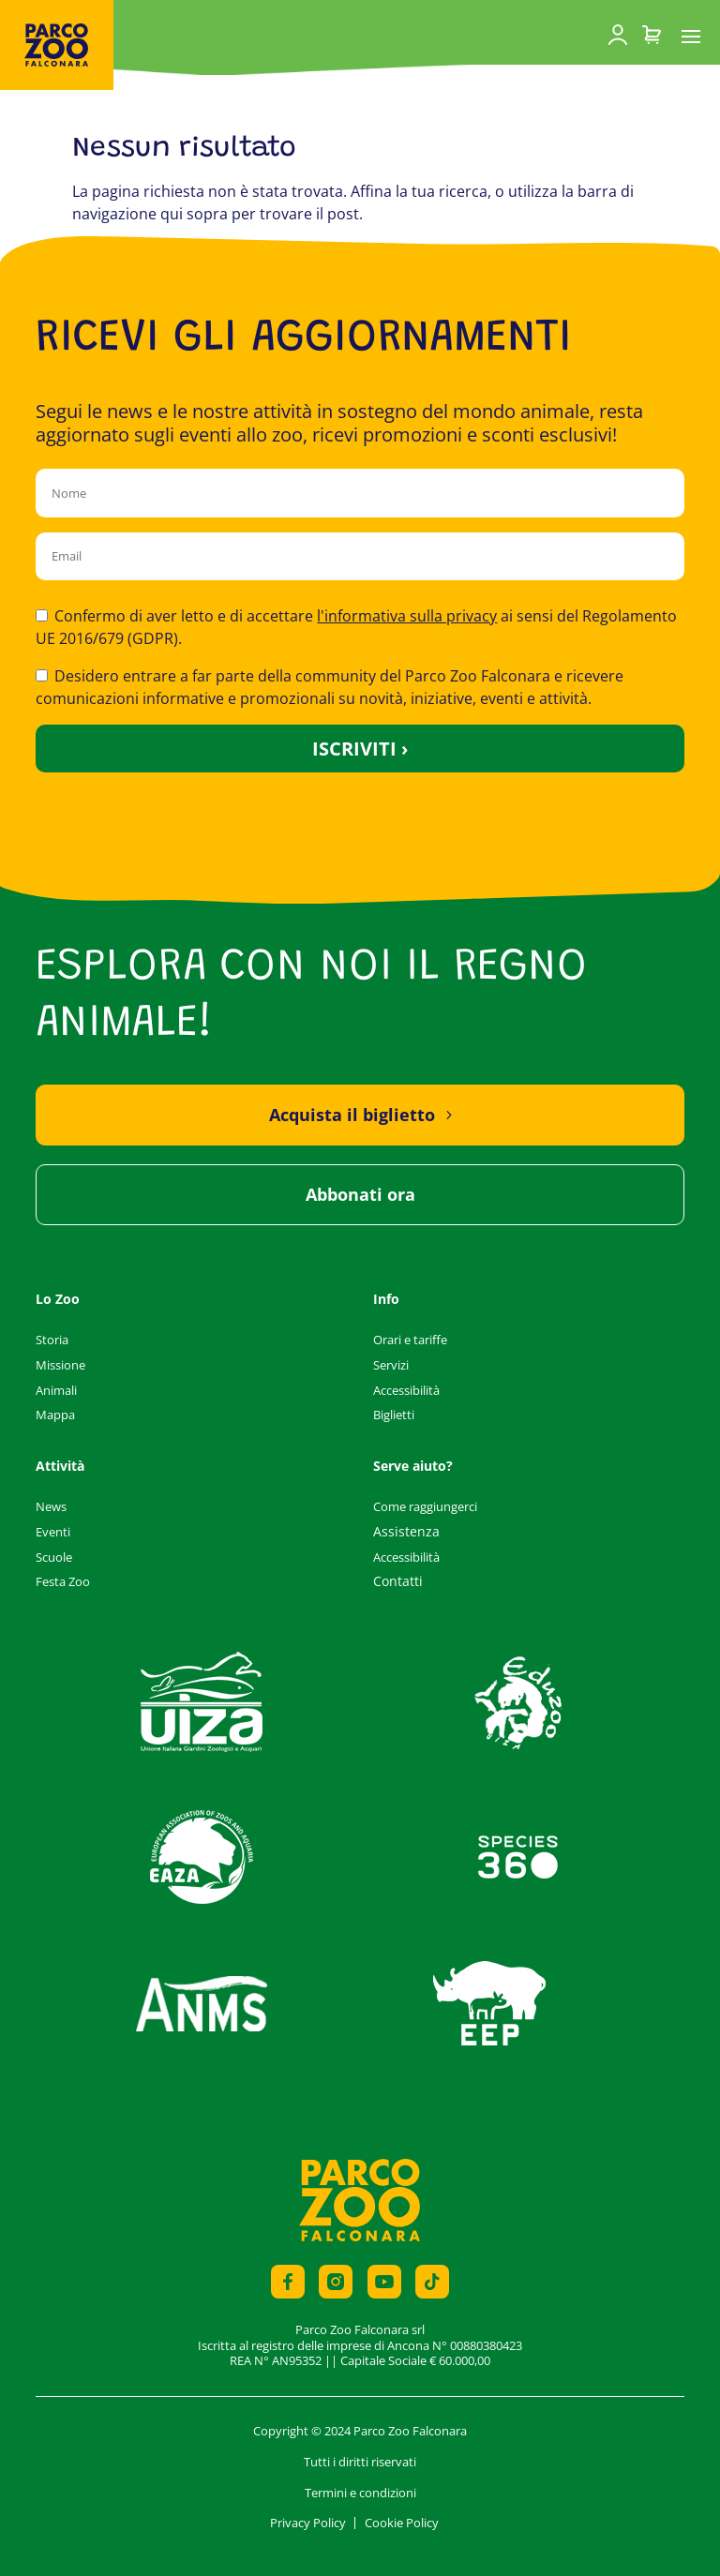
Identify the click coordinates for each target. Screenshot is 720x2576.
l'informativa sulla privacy (407, 616)
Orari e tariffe (410, 1339)
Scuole (54, 1557)
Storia (52, 1339)
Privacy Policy (308, 2522)
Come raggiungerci (425, 1506)
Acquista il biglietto (352, 1114)
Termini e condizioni (360, 2492)
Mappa (55, 1414)
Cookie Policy (402, 2522)
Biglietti (393, 1414)
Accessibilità (406, 1390)
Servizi (391, 1364)
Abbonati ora (360, 1194)
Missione (60, 1364)
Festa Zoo (63, 1581)
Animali (56, 1390)
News (51, 1506)
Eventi (53, 1531)
